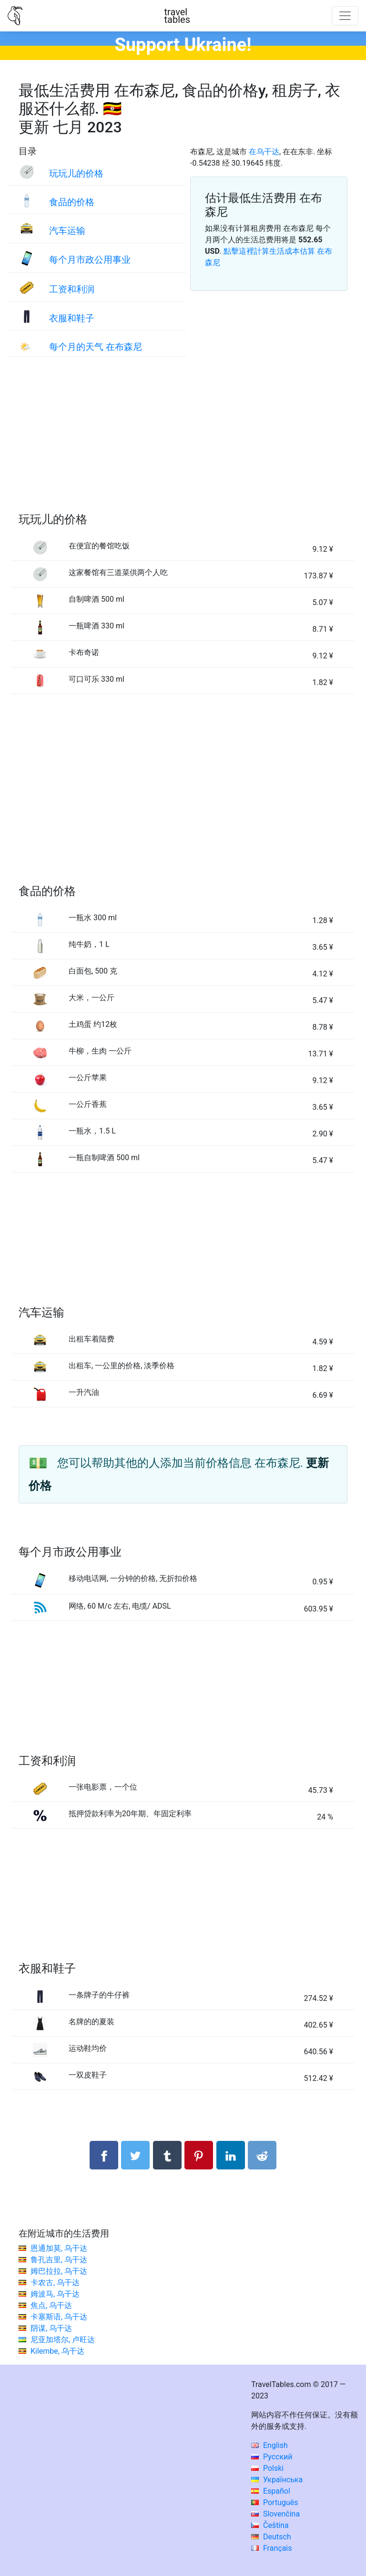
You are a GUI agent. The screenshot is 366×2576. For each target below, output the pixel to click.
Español (270, 2491)
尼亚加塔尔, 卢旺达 (62, 2339)
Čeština (270, 2525)
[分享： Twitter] (135, 2155)
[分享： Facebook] (104, 2155)
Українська (277, 2479)
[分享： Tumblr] (167, 2155)
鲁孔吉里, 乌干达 (58, 2259)
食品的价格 (71, 202)
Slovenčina (275, 2513)
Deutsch (271, 2536)
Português (274, 2502)
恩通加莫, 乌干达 (58, 2248)
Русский (272, 2456)
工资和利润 (71, 289)
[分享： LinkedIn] (230, 2155)
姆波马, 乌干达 (55, 2293)
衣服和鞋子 (71, 318)
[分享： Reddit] (262, 2155)
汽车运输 (67, 230)
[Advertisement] (183, 444)
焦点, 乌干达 (51, 2305)
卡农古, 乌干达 (55, 2282)
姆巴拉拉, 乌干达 (58, 2271)
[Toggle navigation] (345, 15)
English (269, 2445)
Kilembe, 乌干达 (57, 2351)
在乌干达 (264, 151)
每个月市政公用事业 (90, 259)
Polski (267, 2468)
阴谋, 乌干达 (51, 2328)
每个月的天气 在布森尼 (95, 346)
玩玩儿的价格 (76, 173)
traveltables (177, 15)
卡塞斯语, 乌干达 (58, 2316)
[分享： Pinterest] (198, 2155)
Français (271, 2548)
